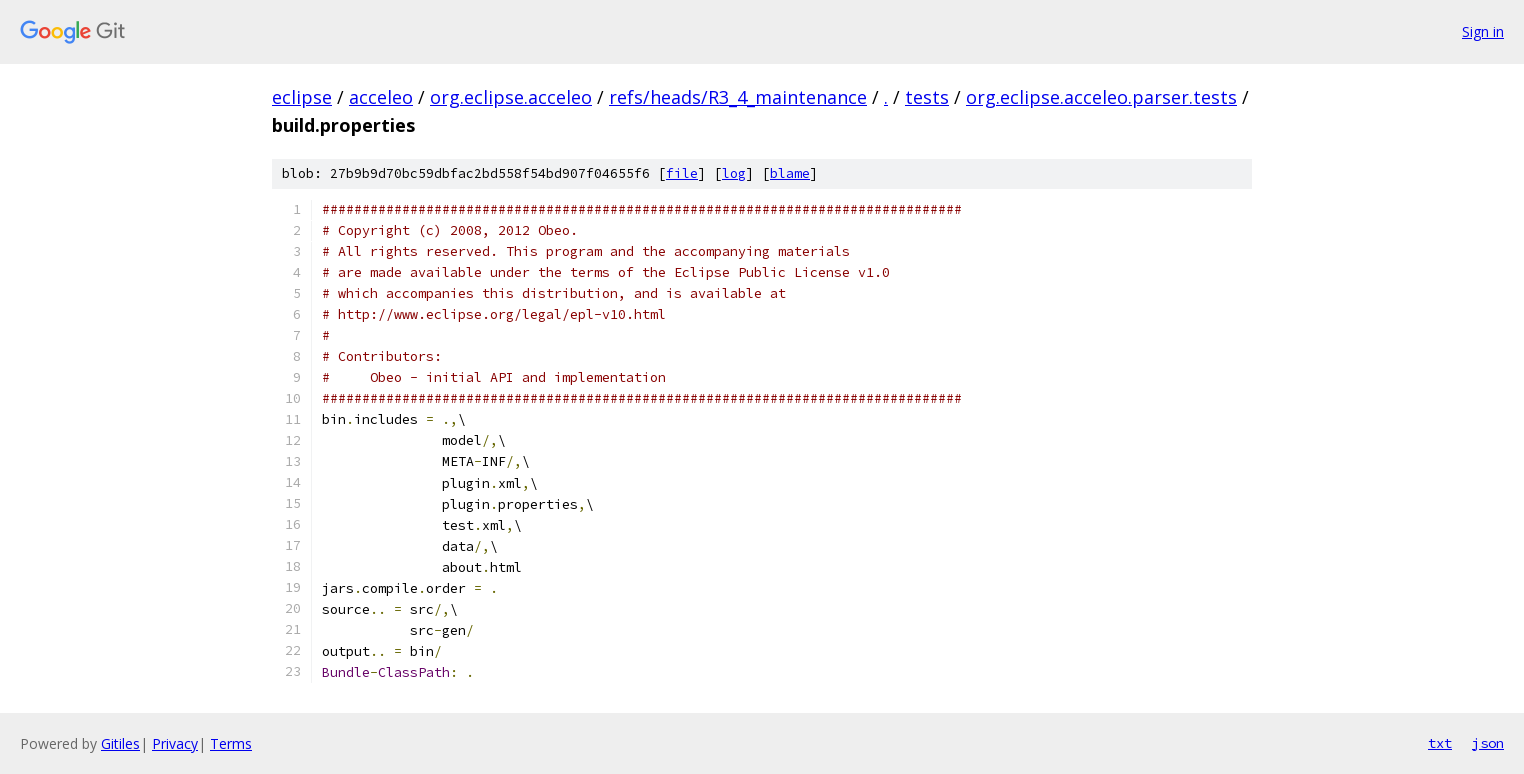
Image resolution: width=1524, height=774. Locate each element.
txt (1440, 743)
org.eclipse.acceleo (511, 97)
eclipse (302, 97)
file (682, 173)
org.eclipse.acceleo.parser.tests (1101, 97)
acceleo (381, 97)
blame (790, 173)
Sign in (1483, 31)
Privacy (175, 743)
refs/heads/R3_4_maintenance (738, 97)
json (1488, 743)
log (734, 173)
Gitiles (120, 743)
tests (927, 97)
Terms (231, 743)
